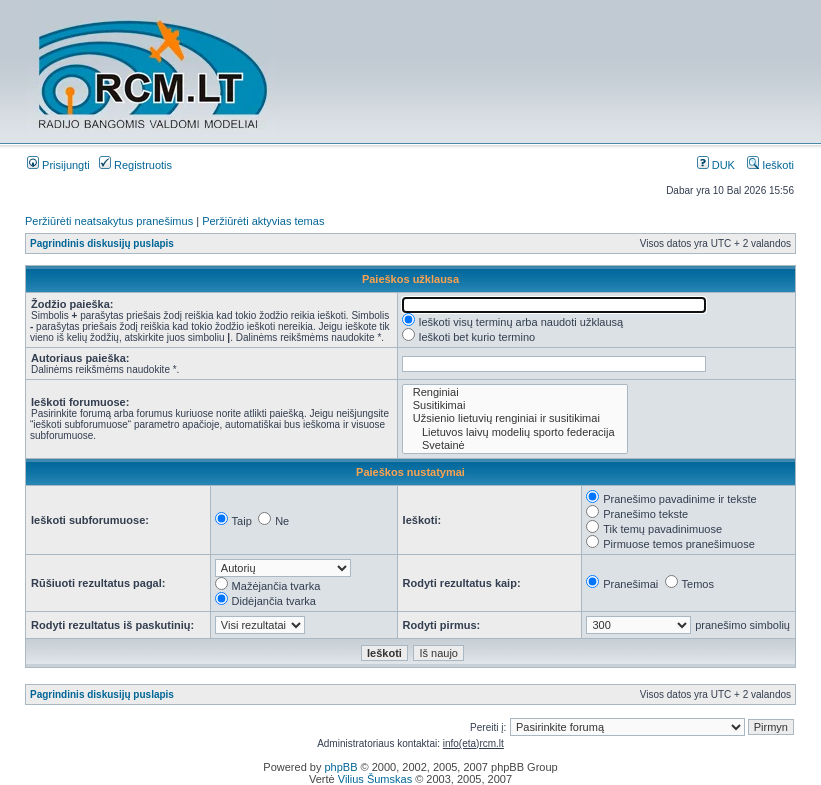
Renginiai (515, 392)
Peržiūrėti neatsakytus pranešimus (109, 221)
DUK (716, 165)
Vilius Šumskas (375, 779)
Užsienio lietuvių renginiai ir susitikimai (515, 418)
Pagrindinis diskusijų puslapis (102, 243)
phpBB (340, 767)
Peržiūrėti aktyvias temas (263, 221)
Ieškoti (770, 165)
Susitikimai (515, 405)
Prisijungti (58, 165)
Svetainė (515, 445)
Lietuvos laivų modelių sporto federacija (515, 432)
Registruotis (135, 165)
